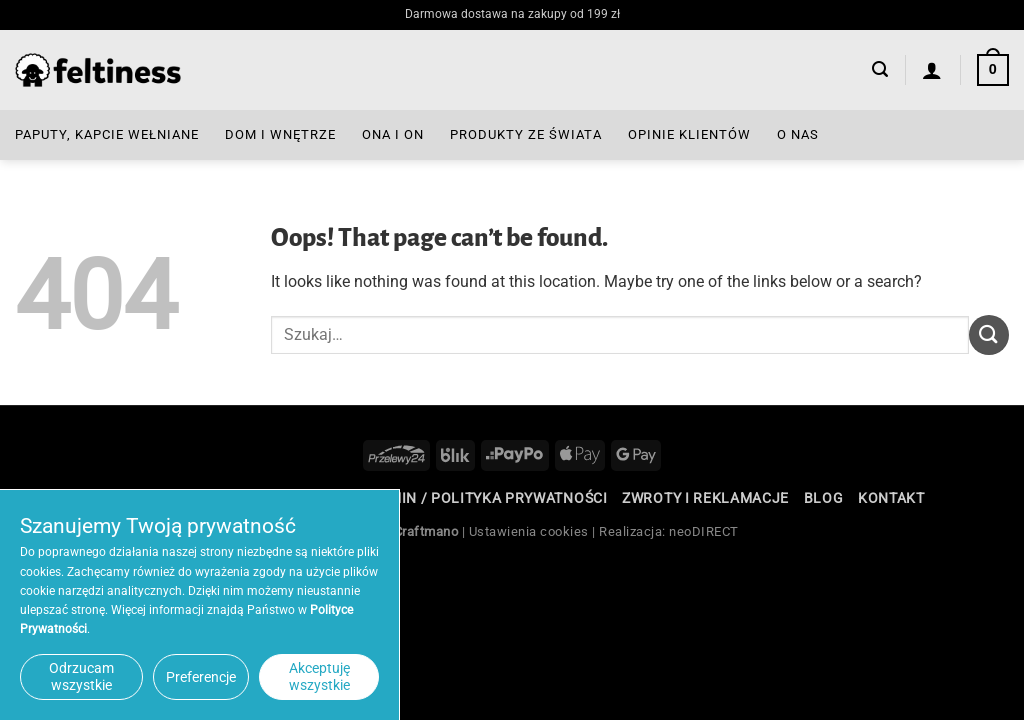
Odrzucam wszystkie (81, 676)
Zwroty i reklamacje (705, 498)
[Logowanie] (932, 70)
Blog (824, 498)
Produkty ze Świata (526, 134)
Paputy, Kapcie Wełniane (107, 134)
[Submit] (989, 334)
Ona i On (393, 134)
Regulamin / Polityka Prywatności (470, 498)
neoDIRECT (704, 531)
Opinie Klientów (689, 134)
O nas (798, 134)
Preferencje (201, 677)
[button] (880, 69)
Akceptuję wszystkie (319, 676)
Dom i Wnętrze (280, 134)
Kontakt (891, 498)
